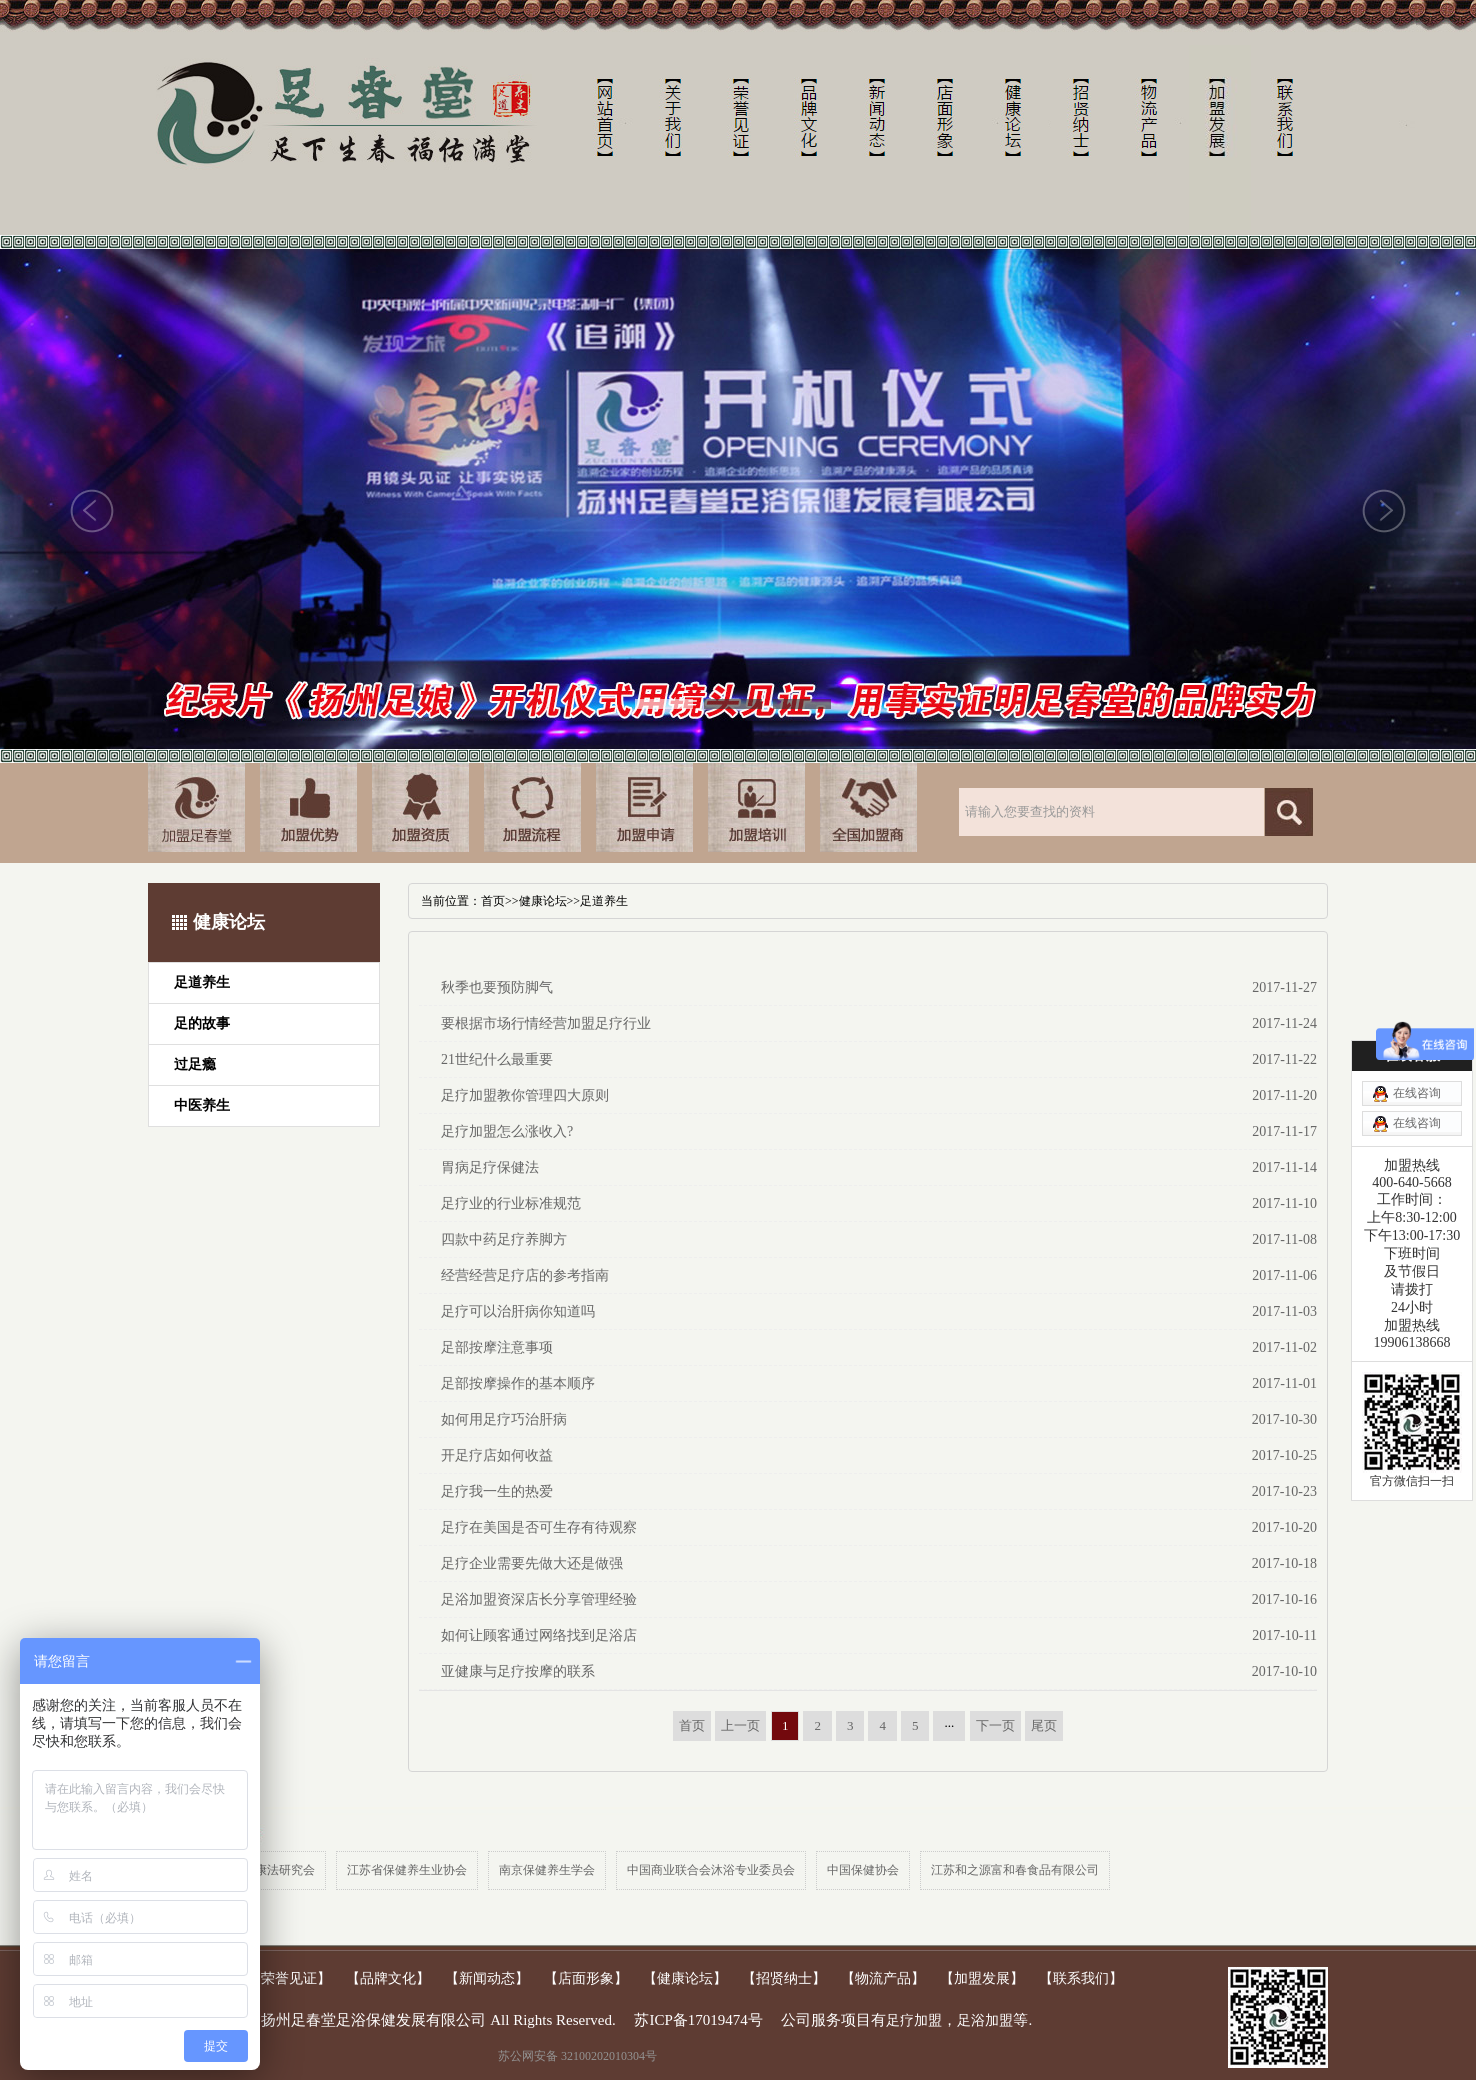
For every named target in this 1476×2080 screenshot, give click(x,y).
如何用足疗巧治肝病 (504, 1419)
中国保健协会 (863, 1870)
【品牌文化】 (388, 1978)
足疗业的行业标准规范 (511, 1203)
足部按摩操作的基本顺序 (518, 1383)
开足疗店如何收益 (497, 1455)
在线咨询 (1417, 1093)
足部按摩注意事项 (497, 1347)
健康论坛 (543, 901)
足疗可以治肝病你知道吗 (518, 1311)
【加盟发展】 (982, 1978)
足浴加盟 (985, 2020)
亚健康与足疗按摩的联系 (518, 1671)
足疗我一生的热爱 (497, 1491)
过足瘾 (195, 1064)
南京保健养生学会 (547, 1870)
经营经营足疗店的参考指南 (525, 1275)
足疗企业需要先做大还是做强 (532, 1563)
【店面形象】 (586, 1978)
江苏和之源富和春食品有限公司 (1015, 1870)
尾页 (1044, 1725)
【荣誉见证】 (289, 1978)
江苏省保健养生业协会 (407, 1870)
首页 (493, 901)
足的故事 (202, 1023)
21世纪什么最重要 (497, 1059)
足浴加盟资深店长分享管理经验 (539, 1599)
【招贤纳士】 (784, 1978)
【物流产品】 (883, 1978)
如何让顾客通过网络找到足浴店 (539, 1635)
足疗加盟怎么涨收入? (507, 1131)
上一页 (740, 1725)
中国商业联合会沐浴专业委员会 (711, 1870)
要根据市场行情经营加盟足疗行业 (546, 1023)
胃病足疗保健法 (490, 1167)
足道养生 (202, 982)
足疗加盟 (914, 2020)
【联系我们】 (1081, 1978)
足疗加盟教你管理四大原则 (525, 1095)
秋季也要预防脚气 (497, 987)
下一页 (995, 1725)
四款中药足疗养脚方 (504, 1239)
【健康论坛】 (685, 1978)
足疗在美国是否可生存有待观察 (539, 1527)
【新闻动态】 (487, 1978)
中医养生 (202, 1105)
